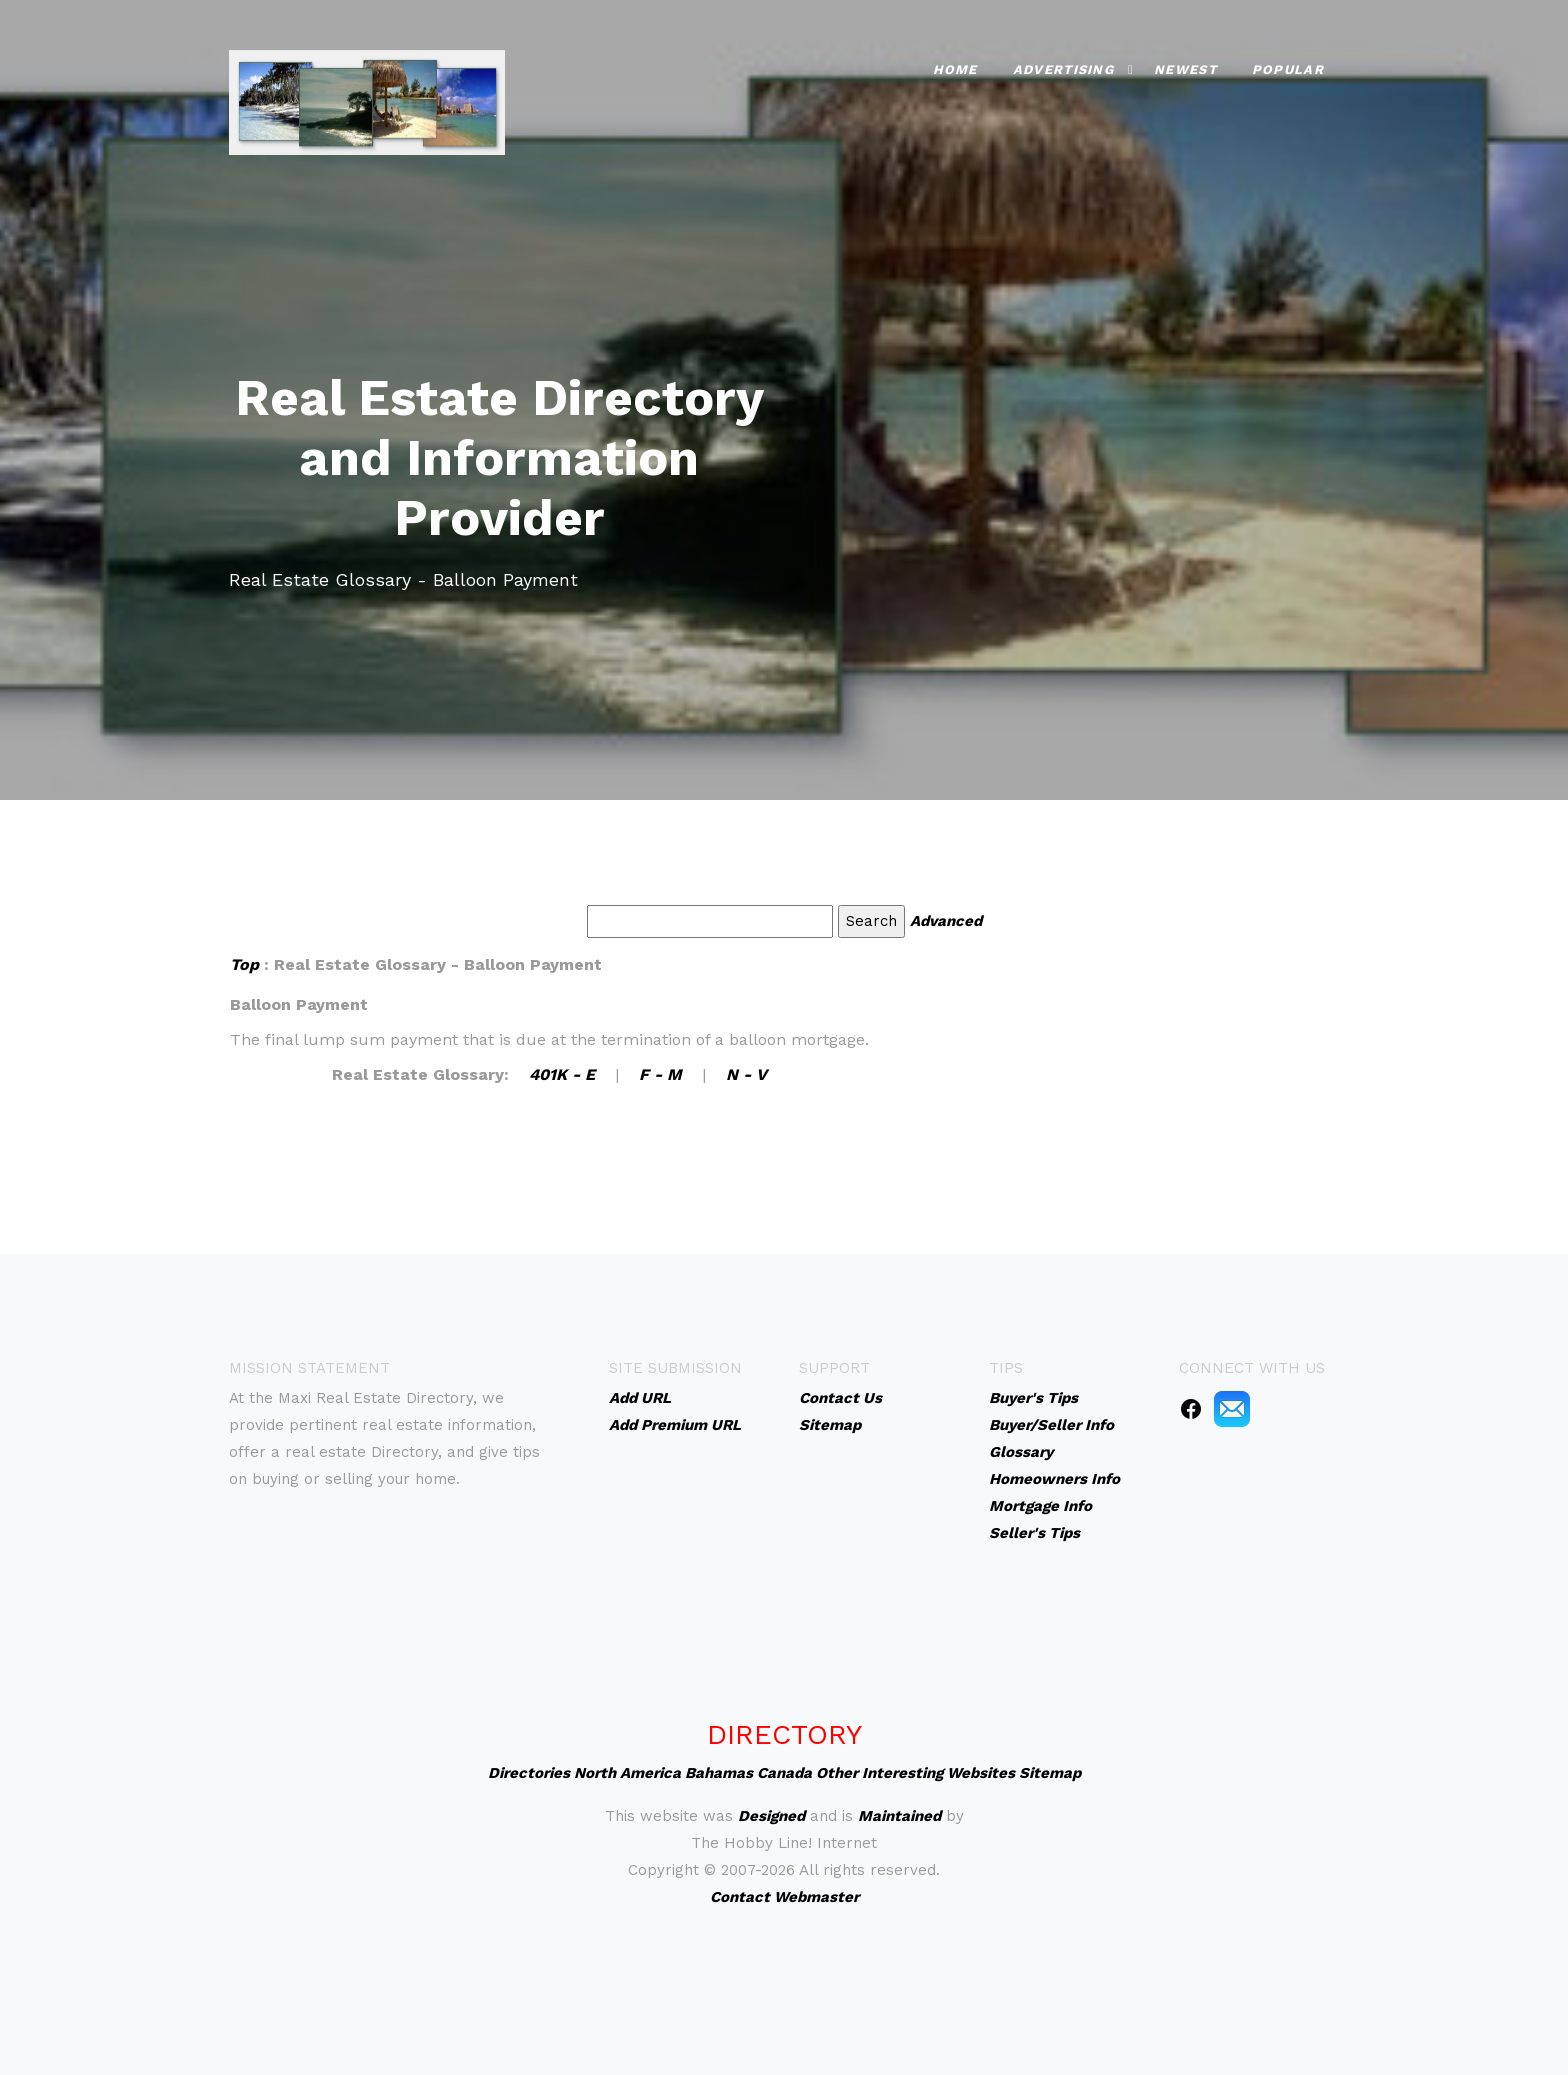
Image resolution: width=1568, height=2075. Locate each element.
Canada (784, 1773)
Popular (1288, 65)
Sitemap (1050, 1773)
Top (244, 964)
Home (955, 65)
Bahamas (719, 1773)
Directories (529, 1773)
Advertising (1063, 65)
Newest (1185, 65)
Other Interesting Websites (915, 1773)
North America (627, 1773)
